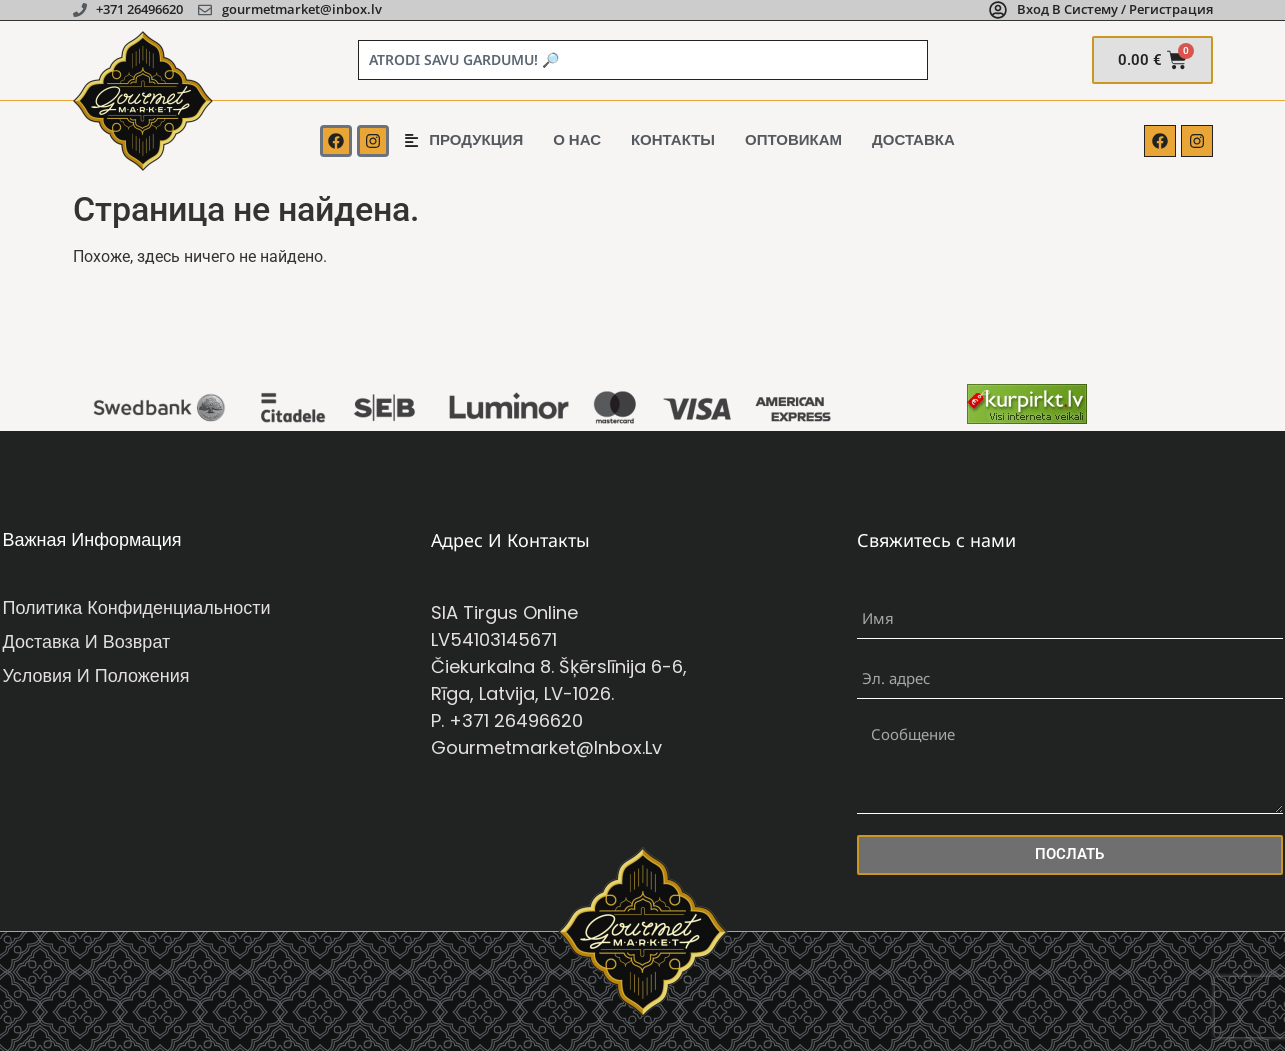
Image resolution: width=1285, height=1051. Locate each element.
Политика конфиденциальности (137, 607)
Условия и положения (96, 675)
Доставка (913, 139)
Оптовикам (793, 139)
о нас (577, 139)
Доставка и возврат (87, 641)
